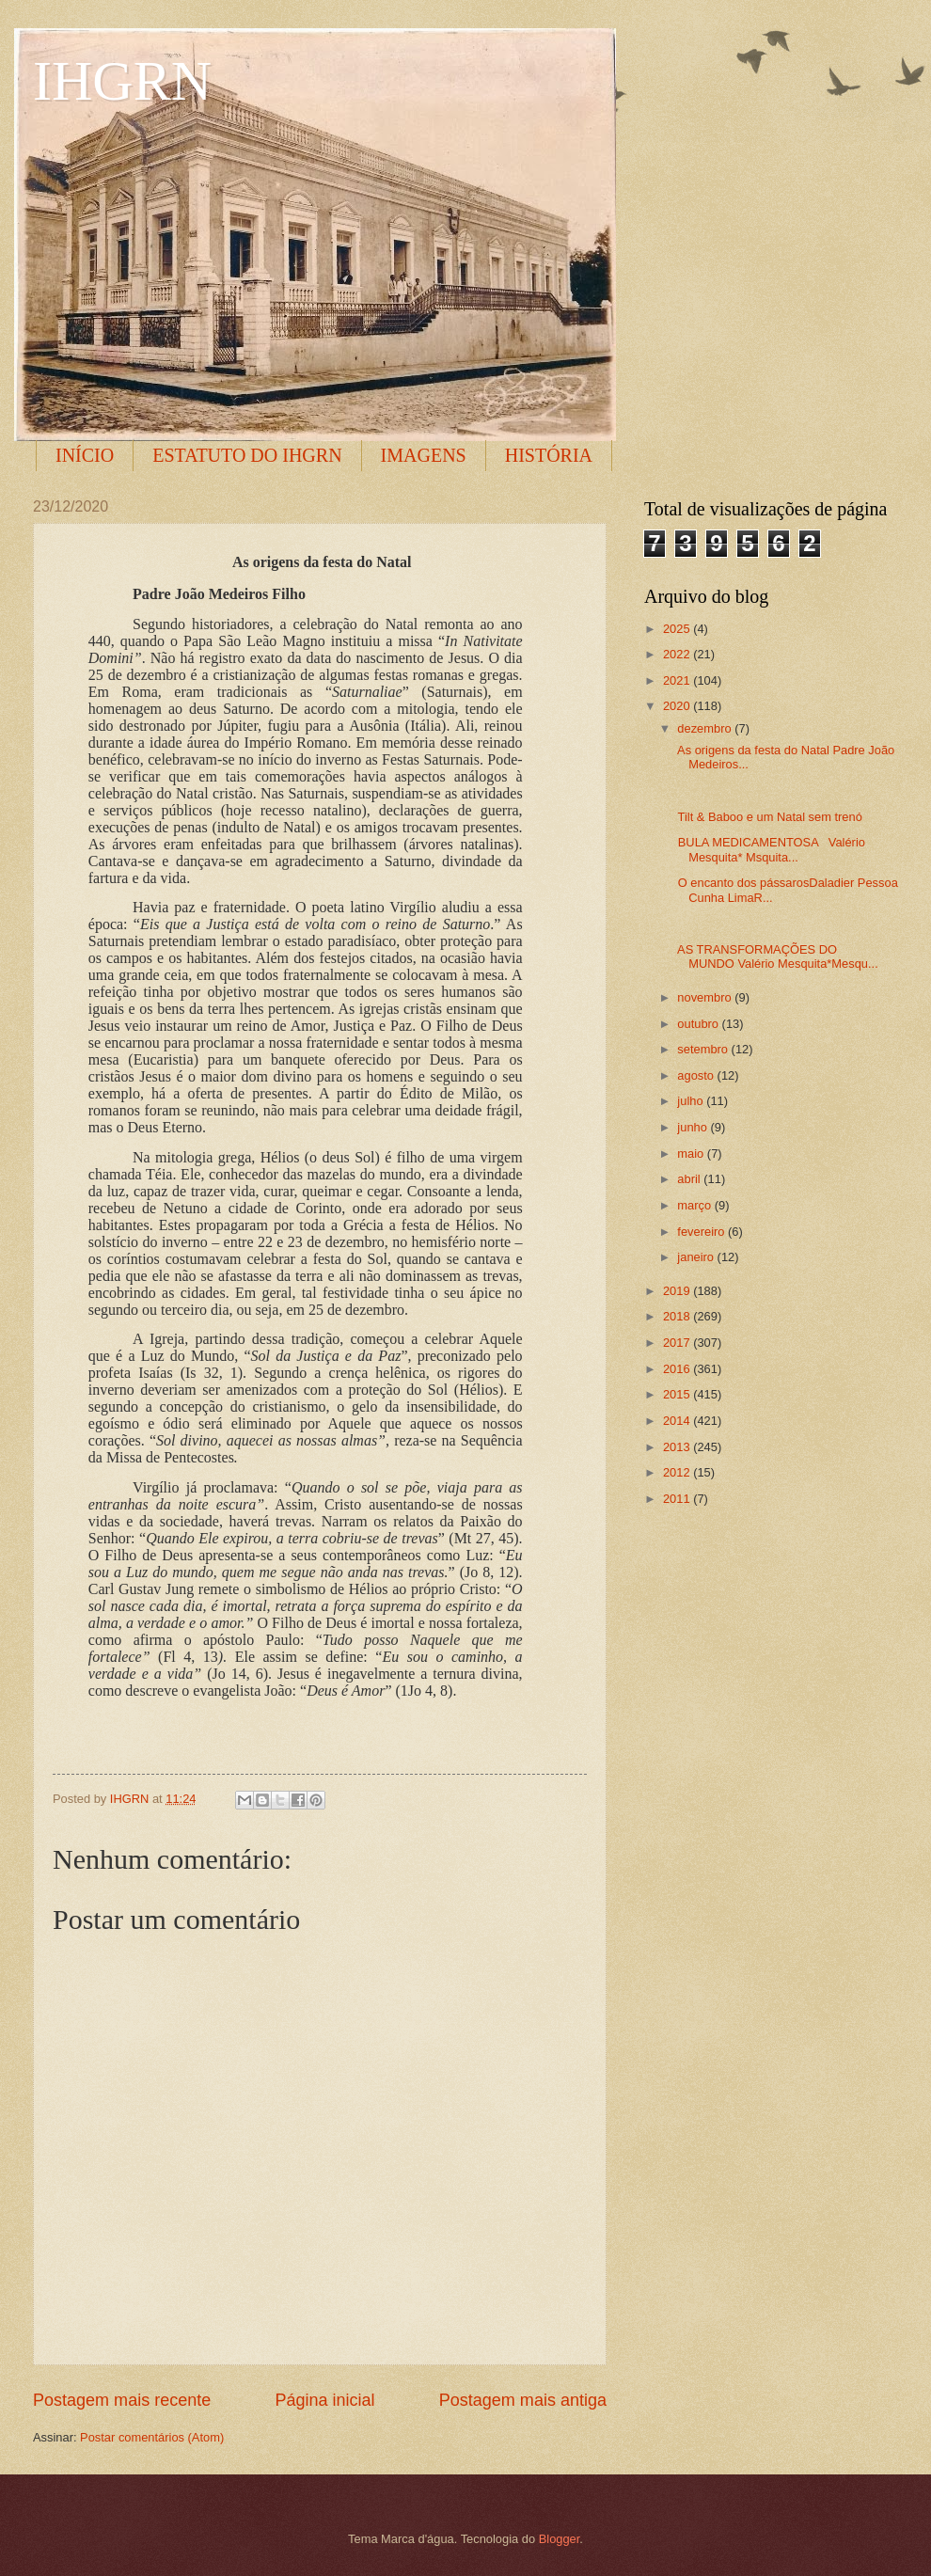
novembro (705, 997)
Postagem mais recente (122, 2400)
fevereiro (702, 1232)
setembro (704, 1049)
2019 (678, 1291)
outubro (699, 1024)
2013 (678, 1447)
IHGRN (122, 81)
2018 (678, 1316)
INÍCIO (84, 455)
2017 (678, 1342)
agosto (697, 1075)
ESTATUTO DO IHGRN (246, 455)
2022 (678, 654)
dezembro (705, 728)
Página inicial (324, 2400)
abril (690, 1179)
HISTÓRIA (548, 455)
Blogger (559, 2539)
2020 (678, 706)
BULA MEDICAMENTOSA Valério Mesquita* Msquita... (769, 849)
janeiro (697, 1257)
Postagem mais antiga (523, 2400)
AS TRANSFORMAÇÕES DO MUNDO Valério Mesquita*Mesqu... (776, 956)
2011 (678, 1499)
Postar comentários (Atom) (152, 2437)
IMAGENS (423, 455)
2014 (678, 1421)
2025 (678, 629)
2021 (678, 680)
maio (691, 1153)
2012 (678, 1472)
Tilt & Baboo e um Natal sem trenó (768, 817)
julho (691, 1101)
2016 (678, 1369)
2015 (678, 1394)
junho (693, 1127)
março (695, 1205)
